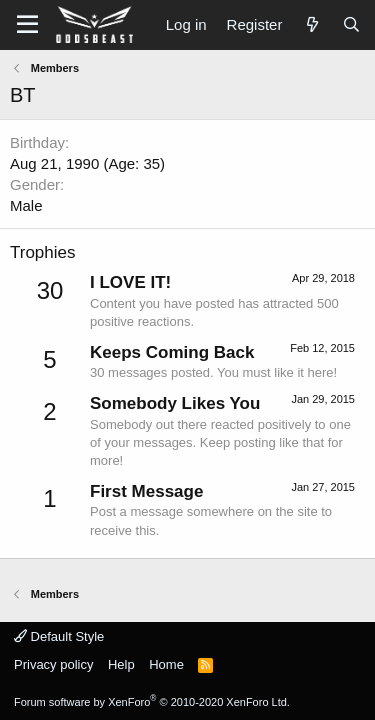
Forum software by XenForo (152, 702)
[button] (27, 25)
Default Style (59, 636)
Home (166, 664)
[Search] (351, 24)
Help (121, 664)
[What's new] (311, 24)
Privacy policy (53, 664)
